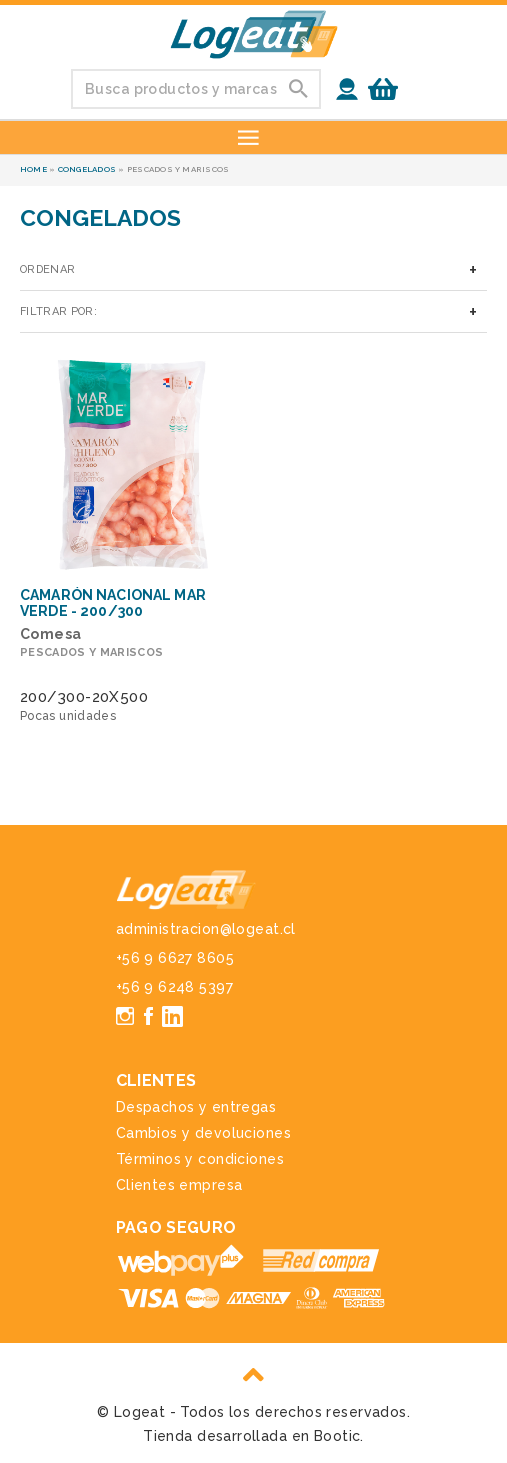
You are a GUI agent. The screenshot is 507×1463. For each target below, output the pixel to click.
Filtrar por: (58, 311)
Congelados (87, 169)
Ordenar (47, 269)
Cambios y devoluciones (203, 1133)
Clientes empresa (179, 1185)
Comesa (51, 634)
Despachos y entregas (196, 1107)
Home (33, 169)
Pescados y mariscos (91, 652)
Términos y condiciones (200, 1159)
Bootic (337, 1436)
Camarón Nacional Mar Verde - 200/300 (113, 603)
